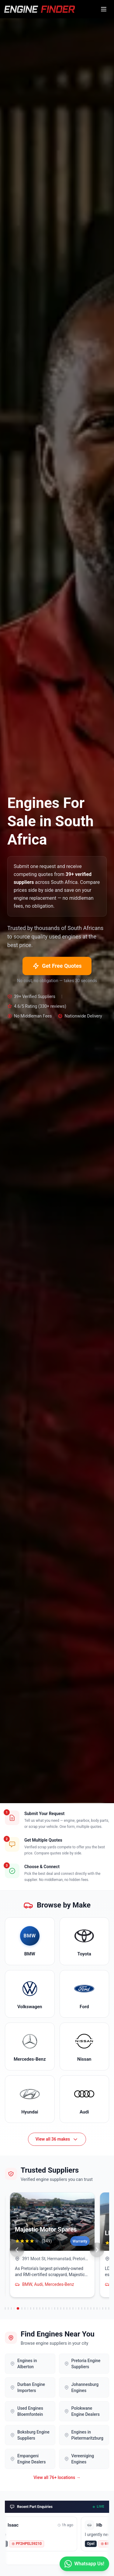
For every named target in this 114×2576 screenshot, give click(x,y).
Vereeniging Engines (79, 2458)
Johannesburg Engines (81, 2387)
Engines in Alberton (23, 2363)
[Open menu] (103, 9)
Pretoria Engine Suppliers (82, 2363)
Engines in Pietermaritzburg (84, 2435)
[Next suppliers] (97, 2250)
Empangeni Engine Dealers (28, 2458)
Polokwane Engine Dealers (82, 2411)
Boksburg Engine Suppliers (30, 2435)
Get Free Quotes (56, 966)
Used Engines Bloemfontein (26, 2411)
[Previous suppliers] (17, 2250)
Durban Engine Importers (27, 2387)
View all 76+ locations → (56, 2477)
